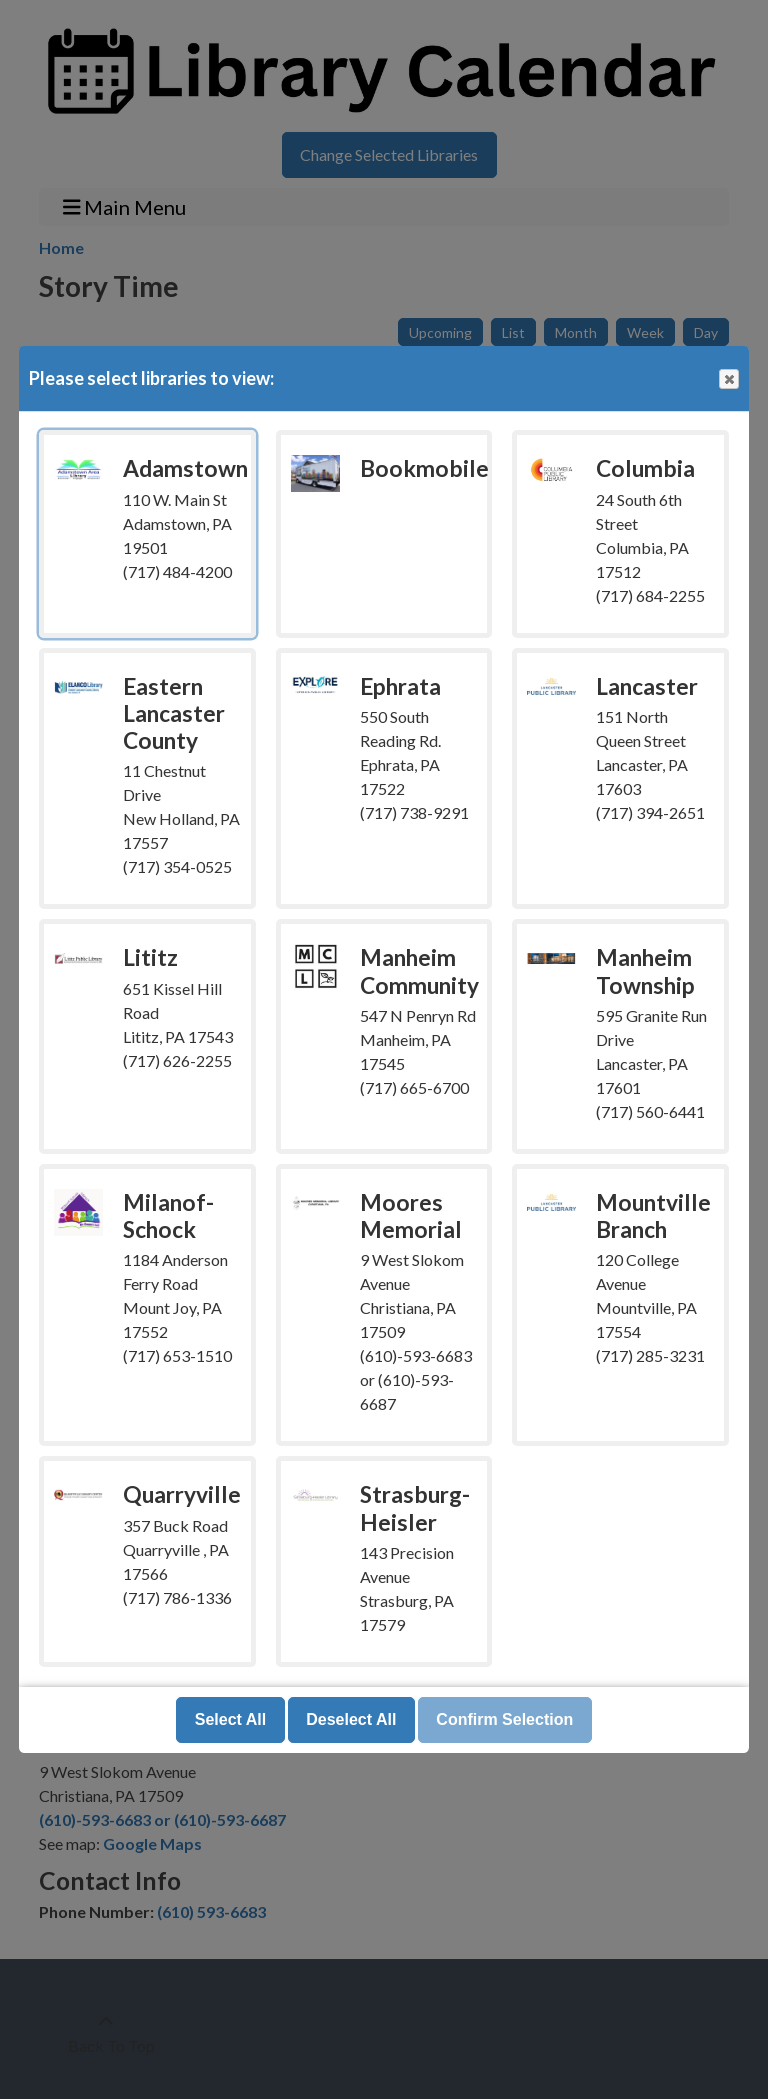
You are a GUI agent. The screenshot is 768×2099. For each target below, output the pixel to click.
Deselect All (351, 1719)
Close (728, 379)
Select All (230, 1719)
